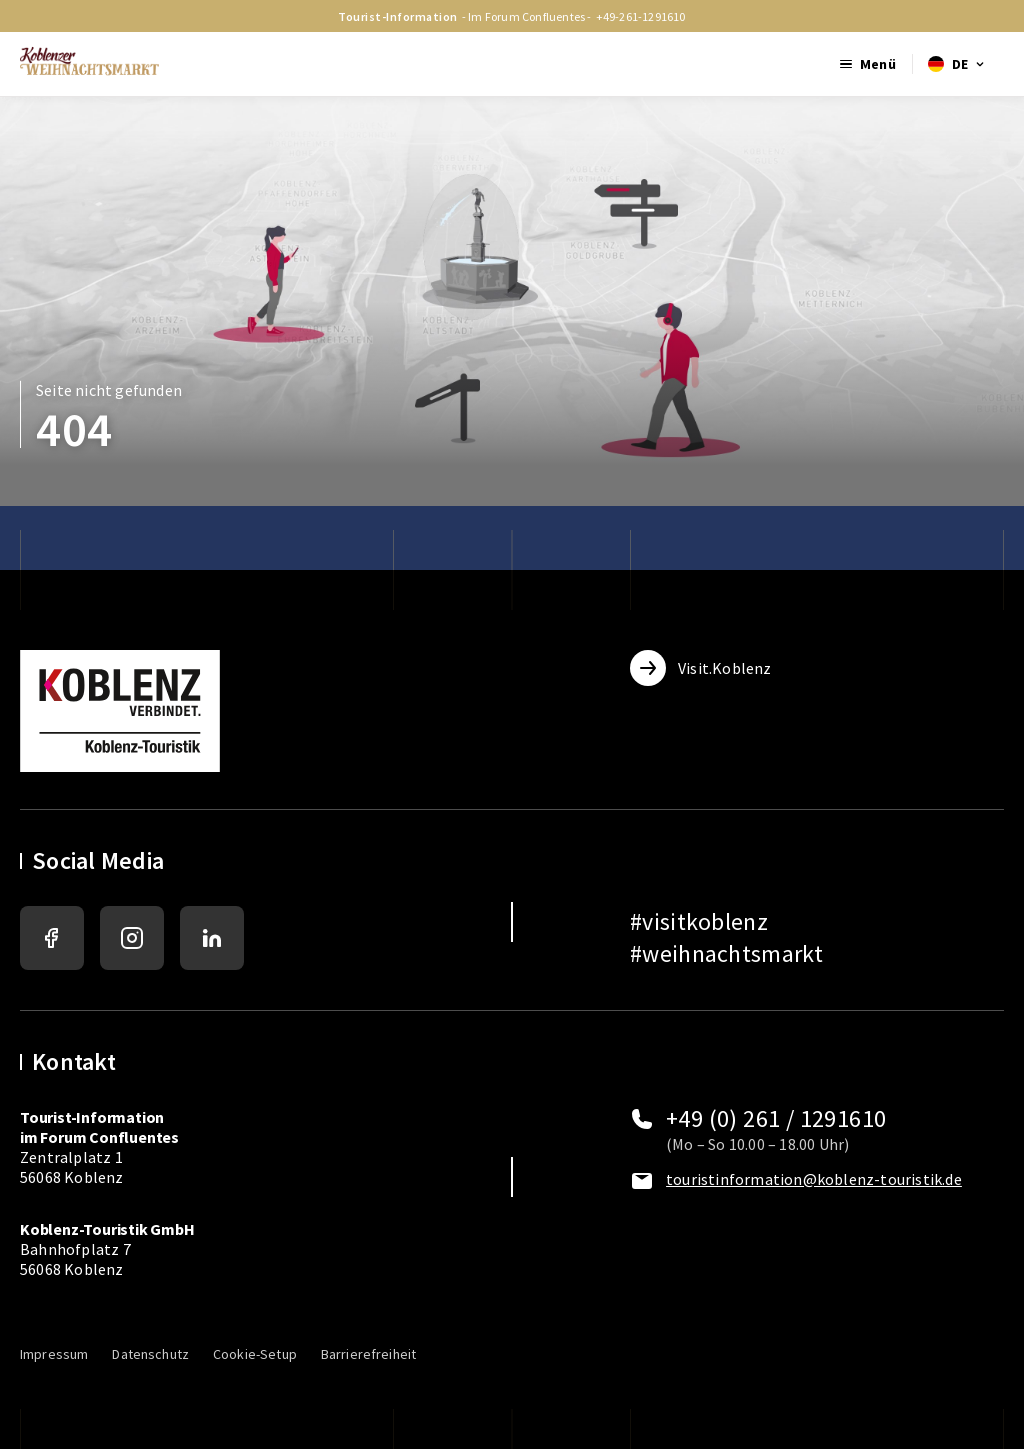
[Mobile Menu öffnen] (868, 64)
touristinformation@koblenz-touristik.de (814, 1179)
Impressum (54, 1354)
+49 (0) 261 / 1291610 (776, 1119)
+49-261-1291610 (641, 16)
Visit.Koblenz (701, 668)
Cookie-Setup (255, 1354)
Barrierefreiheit (368, 1354)
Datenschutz (150, 1354)
